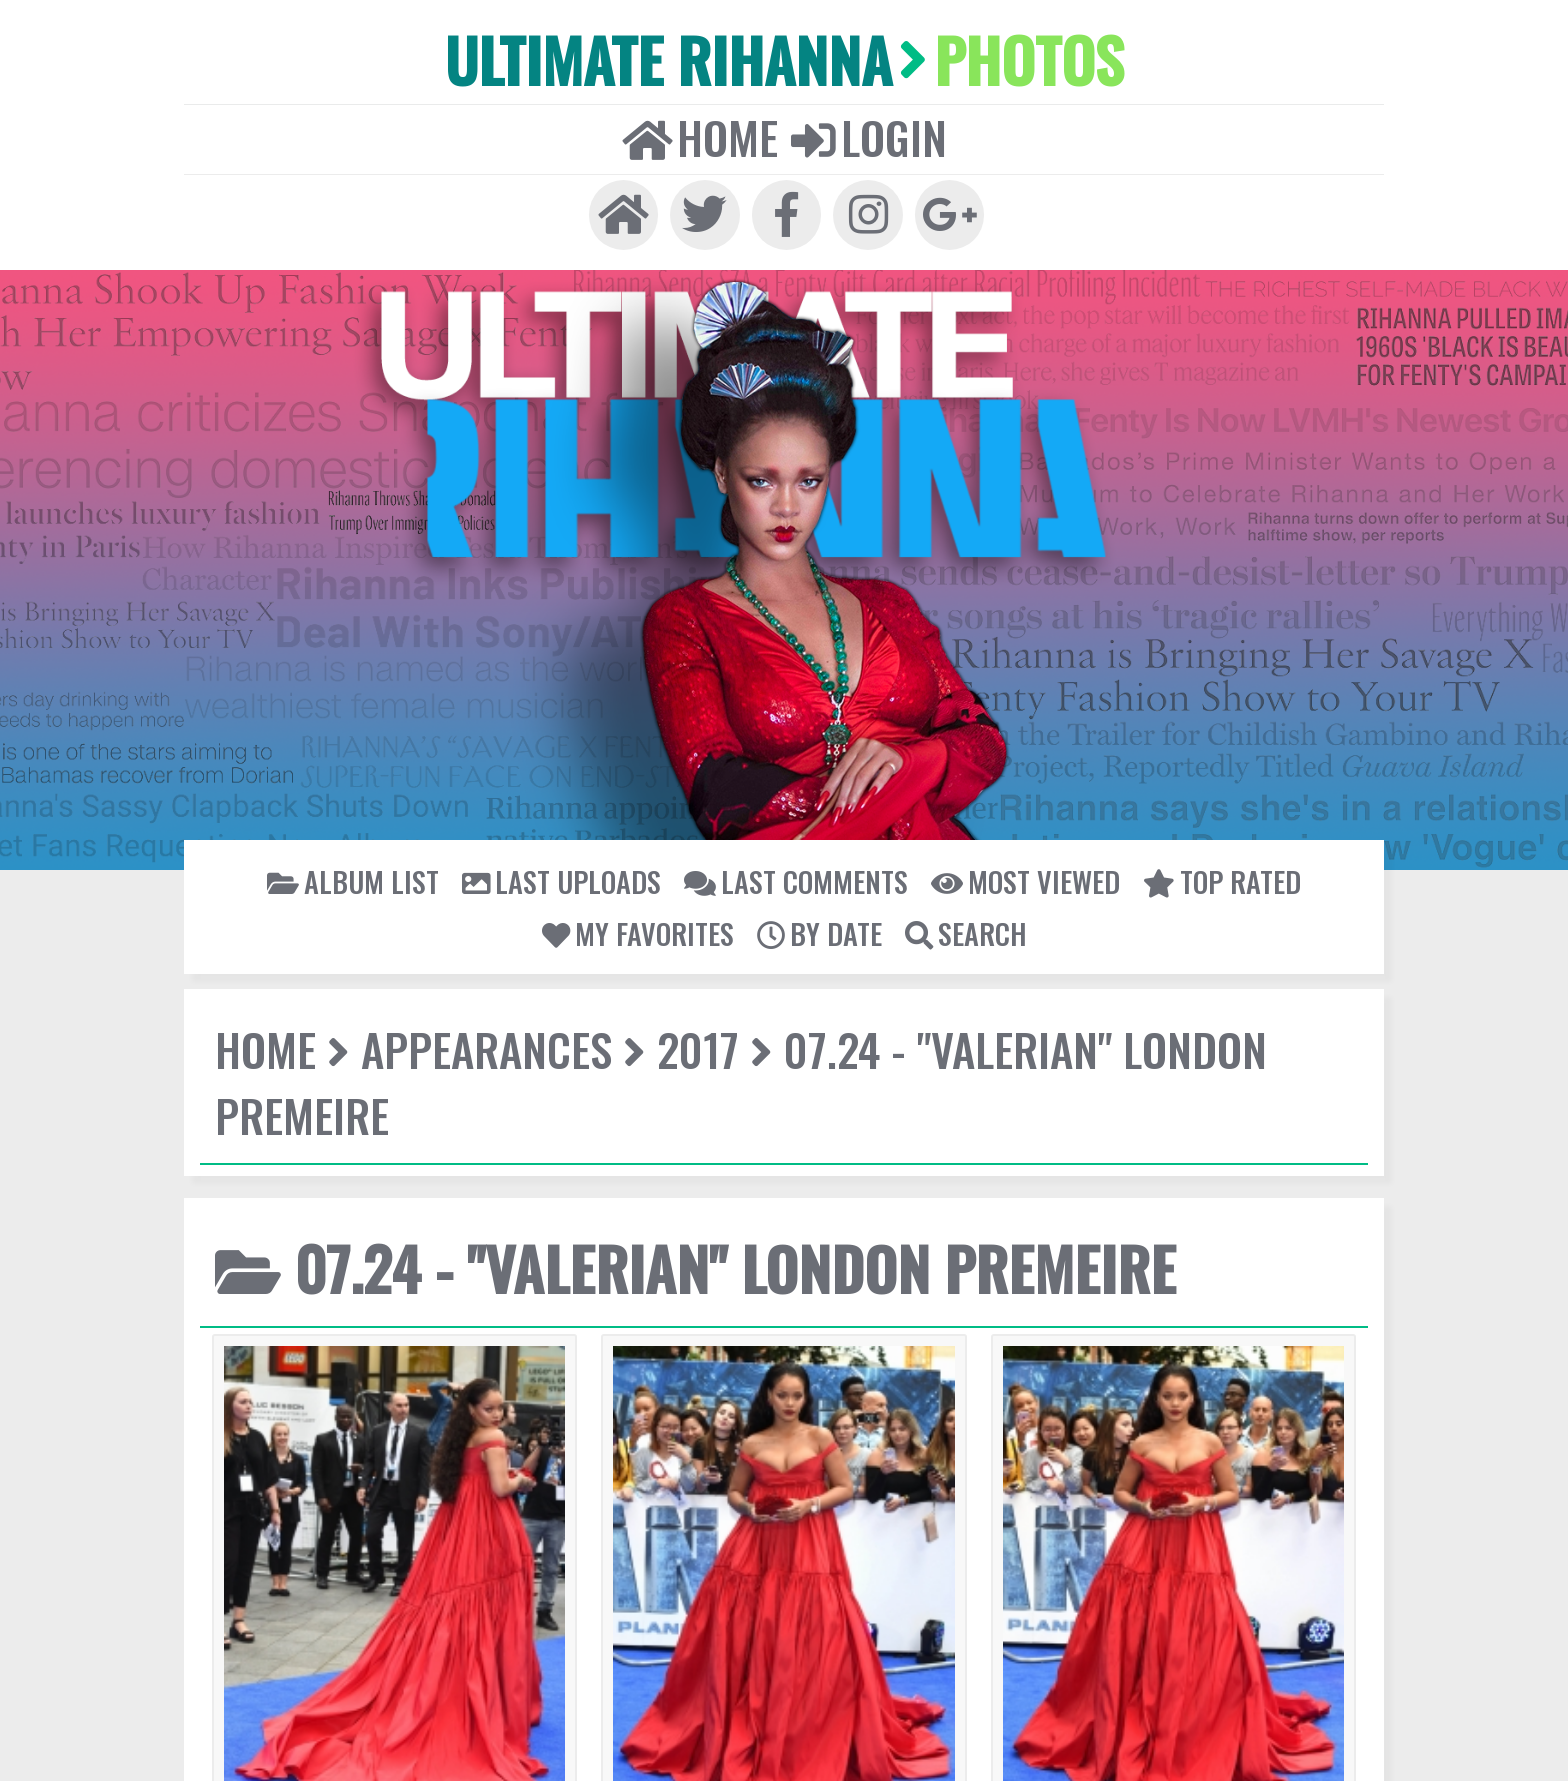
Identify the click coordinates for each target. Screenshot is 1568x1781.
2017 (520, 901)
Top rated (894, 785)
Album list (353, 785)
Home (749, 61)
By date (1133, 785)
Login (824, 61)
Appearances (384, 901)
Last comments (628, 785)
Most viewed (770, 785)
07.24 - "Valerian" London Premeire (769, 901)
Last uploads (482, 785)
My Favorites (1019, 785)
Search (1228, 785)
